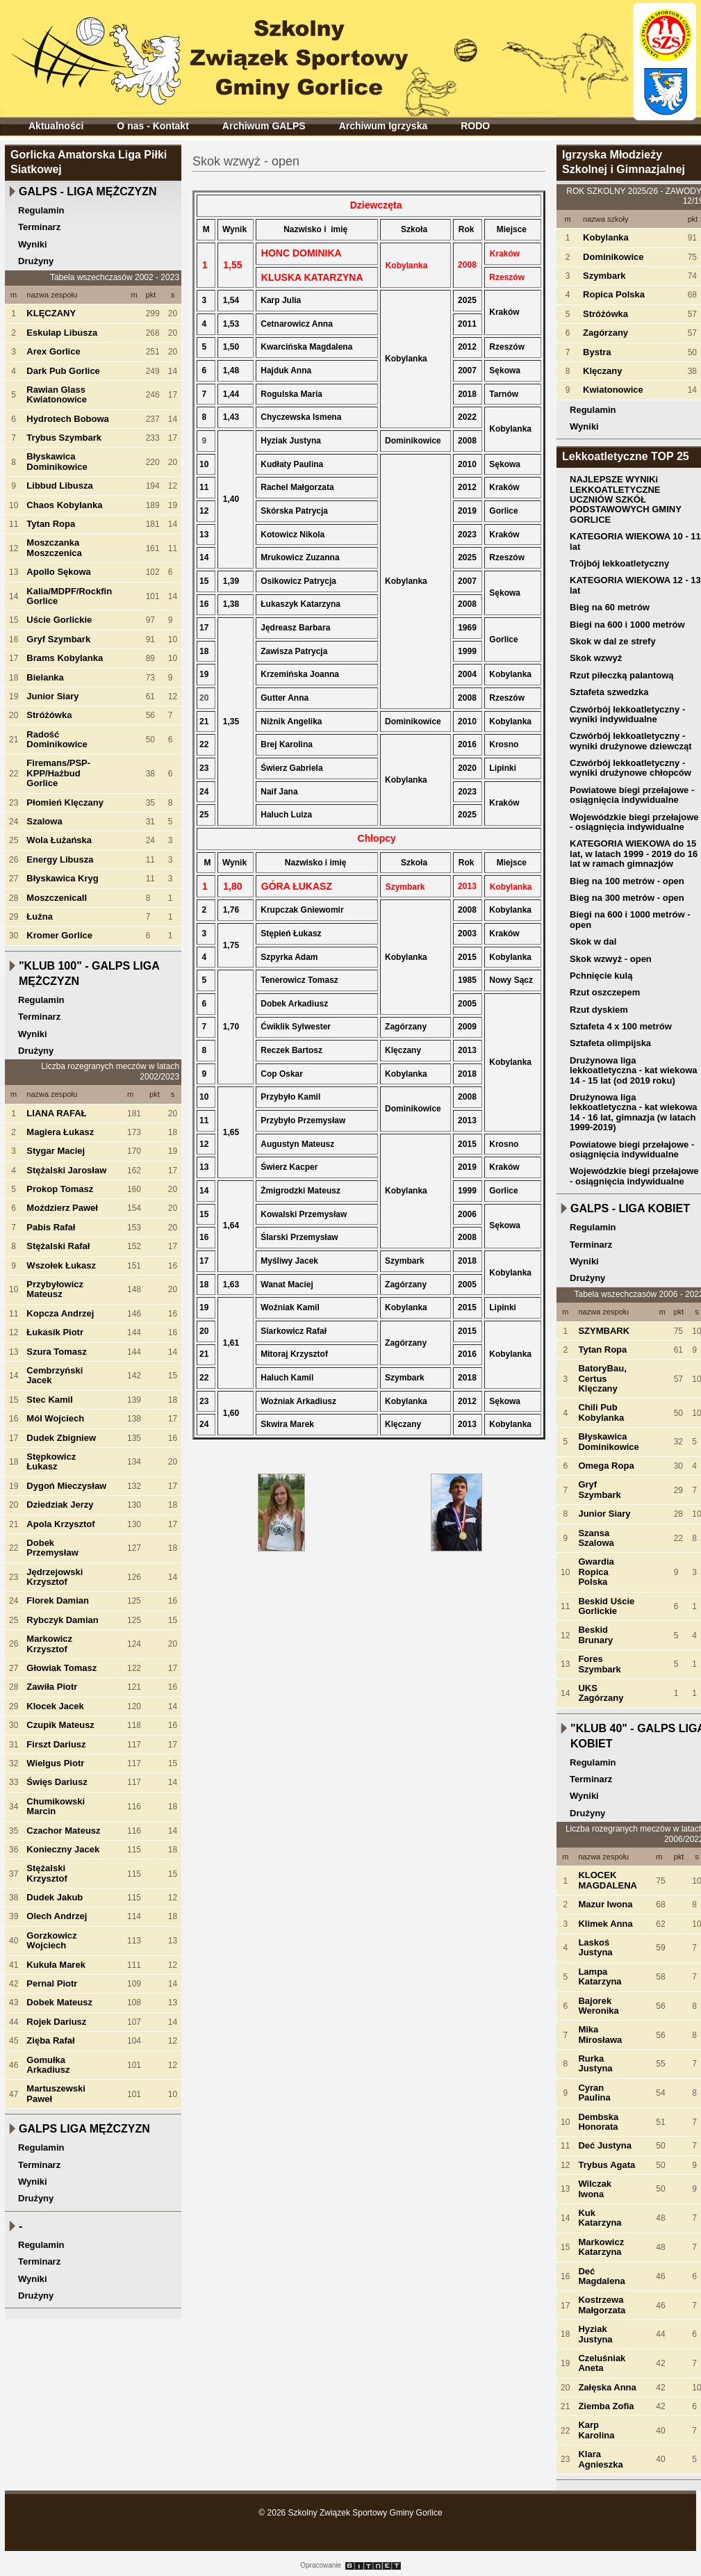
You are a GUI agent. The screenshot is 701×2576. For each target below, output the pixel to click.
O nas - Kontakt (152, 125)
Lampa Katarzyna (599, 1976)
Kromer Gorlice (59, 935)
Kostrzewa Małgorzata (601, 2304)
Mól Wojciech (55, 1418)
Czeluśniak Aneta (601, 2363)
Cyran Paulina (594, 2092)
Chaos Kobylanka (64, 505)
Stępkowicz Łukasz (51, 1461)
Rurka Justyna (595, 2063)
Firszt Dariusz (55, 1744)
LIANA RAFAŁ (56, 1113)
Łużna (39, 916)
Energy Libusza (59, 859)
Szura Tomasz (56, 1351)
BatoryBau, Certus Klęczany (602, 1378)
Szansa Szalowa (595, 1538)
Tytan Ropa (50, 524)
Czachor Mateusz (63, 1830)
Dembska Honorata (598, 2122)
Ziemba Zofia (606, 2406)
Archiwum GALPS (264, 125)
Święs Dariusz (56, 1782)
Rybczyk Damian (62, 1620)
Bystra (597, 352)
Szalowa (44, 821)
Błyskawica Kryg (62, 878)
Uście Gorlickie (59, 619)
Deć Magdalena (601, 2276)
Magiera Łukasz (60, 1132)
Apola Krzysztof (60, 1524)
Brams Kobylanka (64, 658)
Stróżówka (49, 715)
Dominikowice (613, 257)
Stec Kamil (49, 1399)
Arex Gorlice (53, 351)
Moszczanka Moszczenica (53, 547)
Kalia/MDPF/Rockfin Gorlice (69, 596)
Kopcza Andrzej (60, 1313)
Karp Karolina (596, 2430)
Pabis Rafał (50, 1227)
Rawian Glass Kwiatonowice (56, 394)
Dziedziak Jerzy (59, 1504)
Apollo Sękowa (58, 571)
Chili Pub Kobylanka (601, 1412)
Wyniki (32, 244)
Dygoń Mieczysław (66, 1486)
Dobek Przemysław (52, 1548)
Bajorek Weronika (598, 2006)
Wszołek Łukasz (61, 1265)
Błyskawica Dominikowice (56, 461)
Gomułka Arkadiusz (47, 2065)
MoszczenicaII (56, 897)
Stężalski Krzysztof (46, 1873)
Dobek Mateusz (59, 2002)
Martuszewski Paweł (55, 2093)
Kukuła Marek (55, 1964)
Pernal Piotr (51, 1983)
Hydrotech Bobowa (67, 419)
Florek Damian (57, 1600)
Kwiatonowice (613, 389)
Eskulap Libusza (61, 332)
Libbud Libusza (59, 485)
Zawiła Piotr (51, 1686)
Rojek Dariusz (56, 2021)
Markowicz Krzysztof (49, 1643)
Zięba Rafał (50, 2040)
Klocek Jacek (54, 1706)
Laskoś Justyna (595, 1947)
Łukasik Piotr (54, 1332)
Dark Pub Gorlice (62, 371)
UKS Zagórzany (600, 1693)
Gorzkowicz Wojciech (51, 1940)
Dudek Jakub (54, 1897)
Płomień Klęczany (65, 802)
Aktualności (55, 125)
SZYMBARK (603, 1331)
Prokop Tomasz (59, 1189)
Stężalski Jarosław (66, 1170)
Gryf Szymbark (58, 639)
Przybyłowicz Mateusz (54, 1289)
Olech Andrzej (56, 1916)
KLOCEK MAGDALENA (607, 1880)
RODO (475, 125)
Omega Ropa (606, 1465)
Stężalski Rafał (58, 1246)
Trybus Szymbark (63, 437)
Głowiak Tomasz (61, 1668)
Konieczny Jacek (62, 1849)
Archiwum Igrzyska (383, 125)
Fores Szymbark (599, 1664)
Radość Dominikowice (56, 739)
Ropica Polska (614, 294)
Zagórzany (605, 332)
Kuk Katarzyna (599, 2218)
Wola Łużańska (59, 840)
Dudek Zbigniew (61, 1438)
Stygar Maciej (55, 1151)
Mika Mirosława (600, 2034)
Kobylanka (606, 237)
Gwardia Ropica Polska (595, 1571)
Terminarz (39, 227)
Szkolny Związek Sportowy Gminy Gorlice (214, 54)
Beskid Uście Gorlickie (606, 1606)
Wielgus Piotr (55, 1763)
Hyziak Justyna (595, 2334)
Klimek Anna (605, 1923)
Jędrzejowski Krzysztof (54, 1577)
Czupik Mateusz (60, 1725)
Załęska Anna (607, 2387)
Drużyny (35, 261)
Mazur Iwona (605, 1904)
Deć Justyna (605, 2145)
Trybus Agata (606, 2165)
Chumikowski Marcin (55, 1806)
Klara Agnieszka (600, 2459)
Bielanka (44, 677)
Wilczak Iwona (594, 2188)
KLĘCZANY (51, 313)
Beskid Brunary (595, 1634)
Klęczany (602, 371)
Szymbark (604, 275)
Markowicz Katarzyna (601, 2247)
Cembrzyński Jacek (54, 1375)
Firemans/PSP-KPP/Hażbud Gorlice (58, 773)
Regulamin (41, 210)
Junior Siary (52, 696)
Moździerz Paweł (62, 1208)
